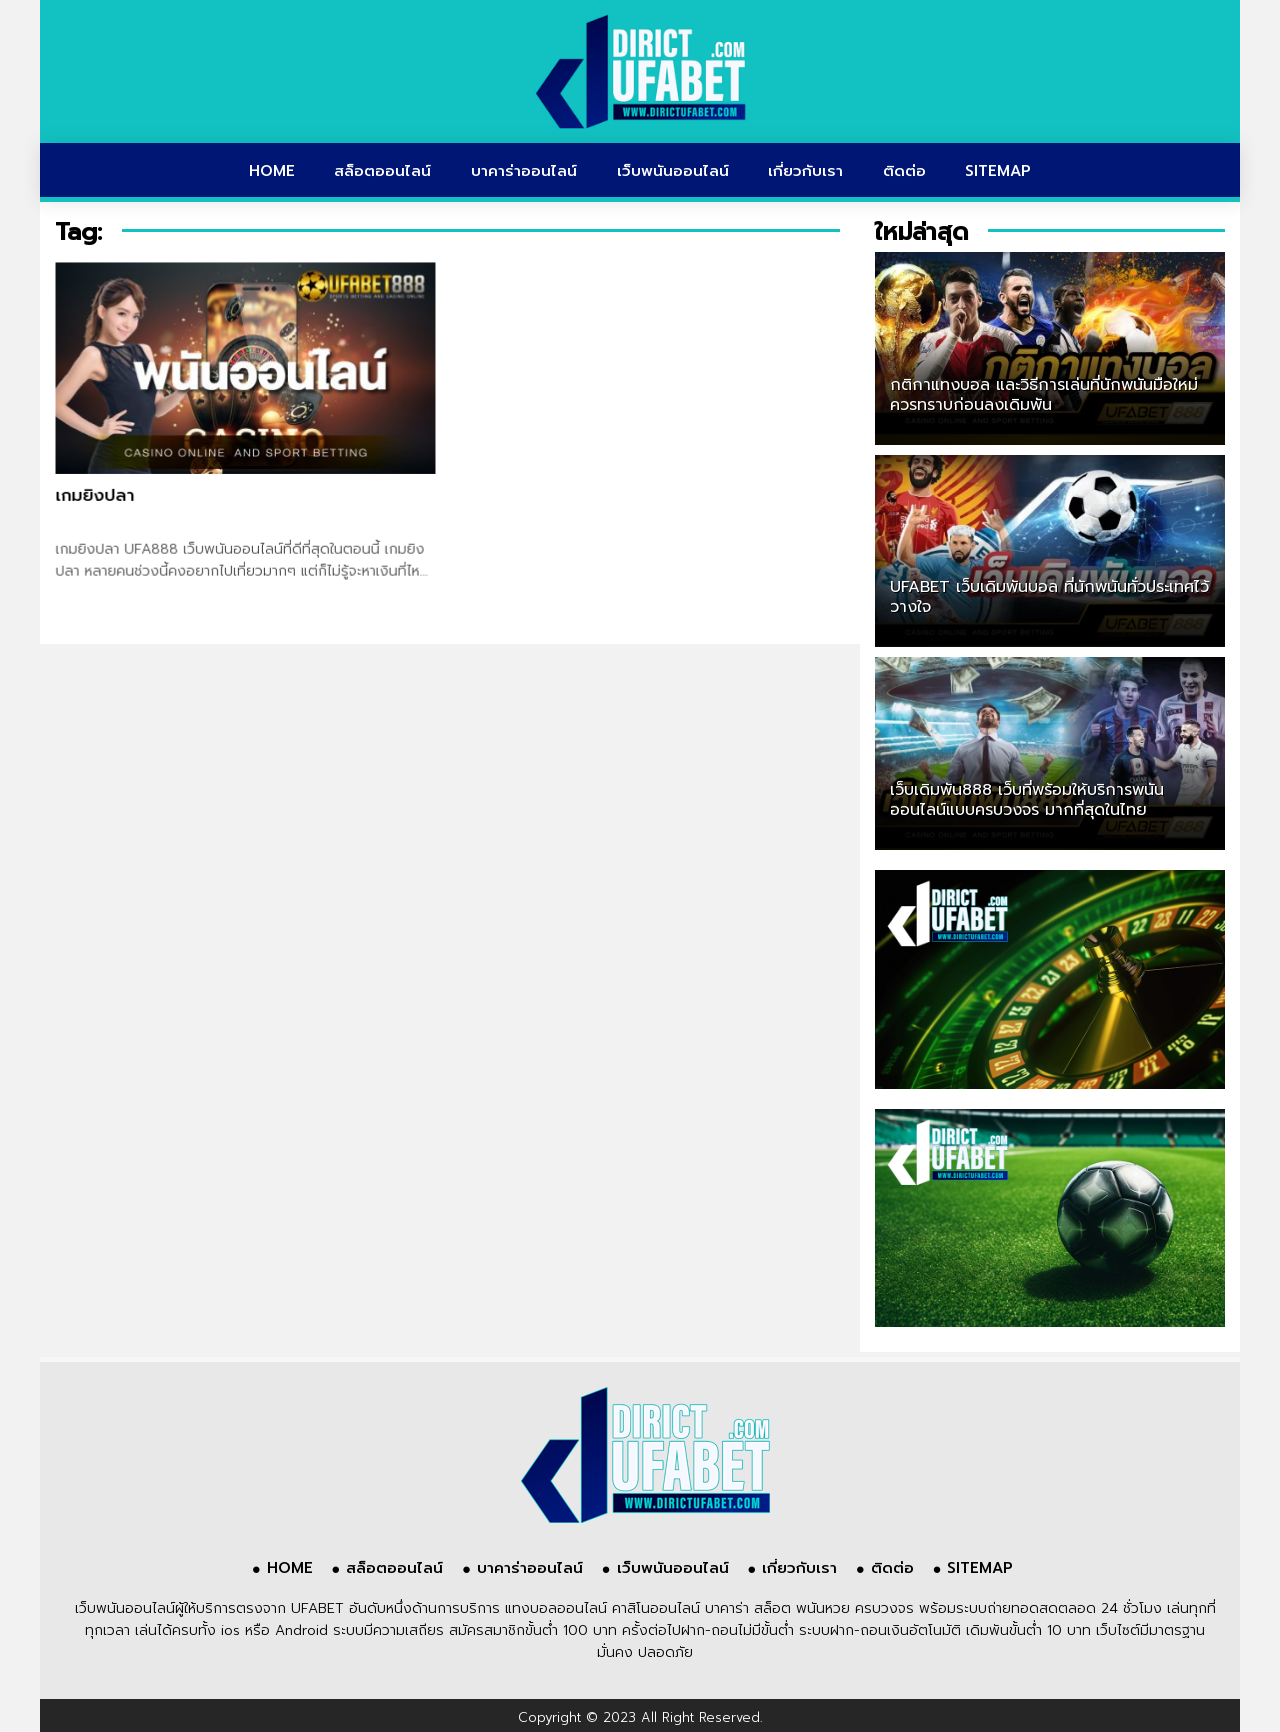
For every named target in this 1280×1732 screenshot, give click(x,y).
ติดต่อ (904, 171)
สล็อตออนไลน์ (382, 171)
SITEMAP (998, 171)
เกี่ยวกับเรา (805, 171)
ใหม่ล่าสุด (921, 232)
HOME (272, 171)
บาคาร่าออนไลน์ (524, 171)
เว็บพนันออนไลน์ (673, 171)
